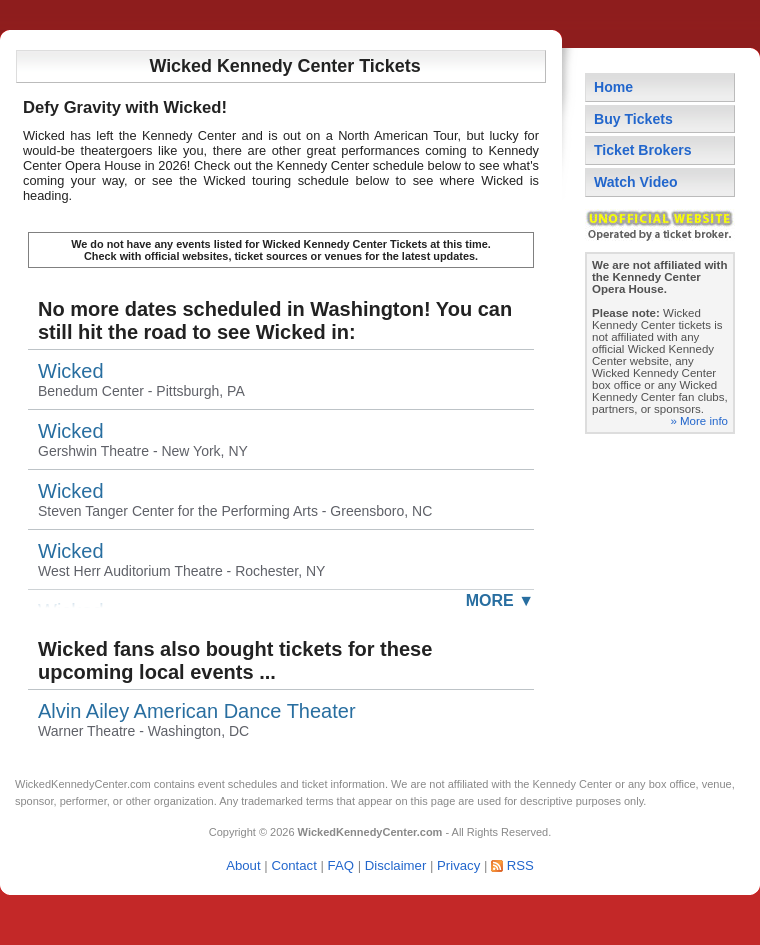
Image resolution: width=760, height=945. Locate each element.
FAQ (341, 865)
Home (613, 87)
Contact (293, 865)
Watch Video (636, 182)
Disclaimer (396, 865)
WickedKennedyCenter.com (83, 784)
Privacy (458, 865)
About (243, 865)
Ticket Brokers (643, 150)
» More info (699, 421)
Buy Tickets (633, 119)
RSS (520, 865)
